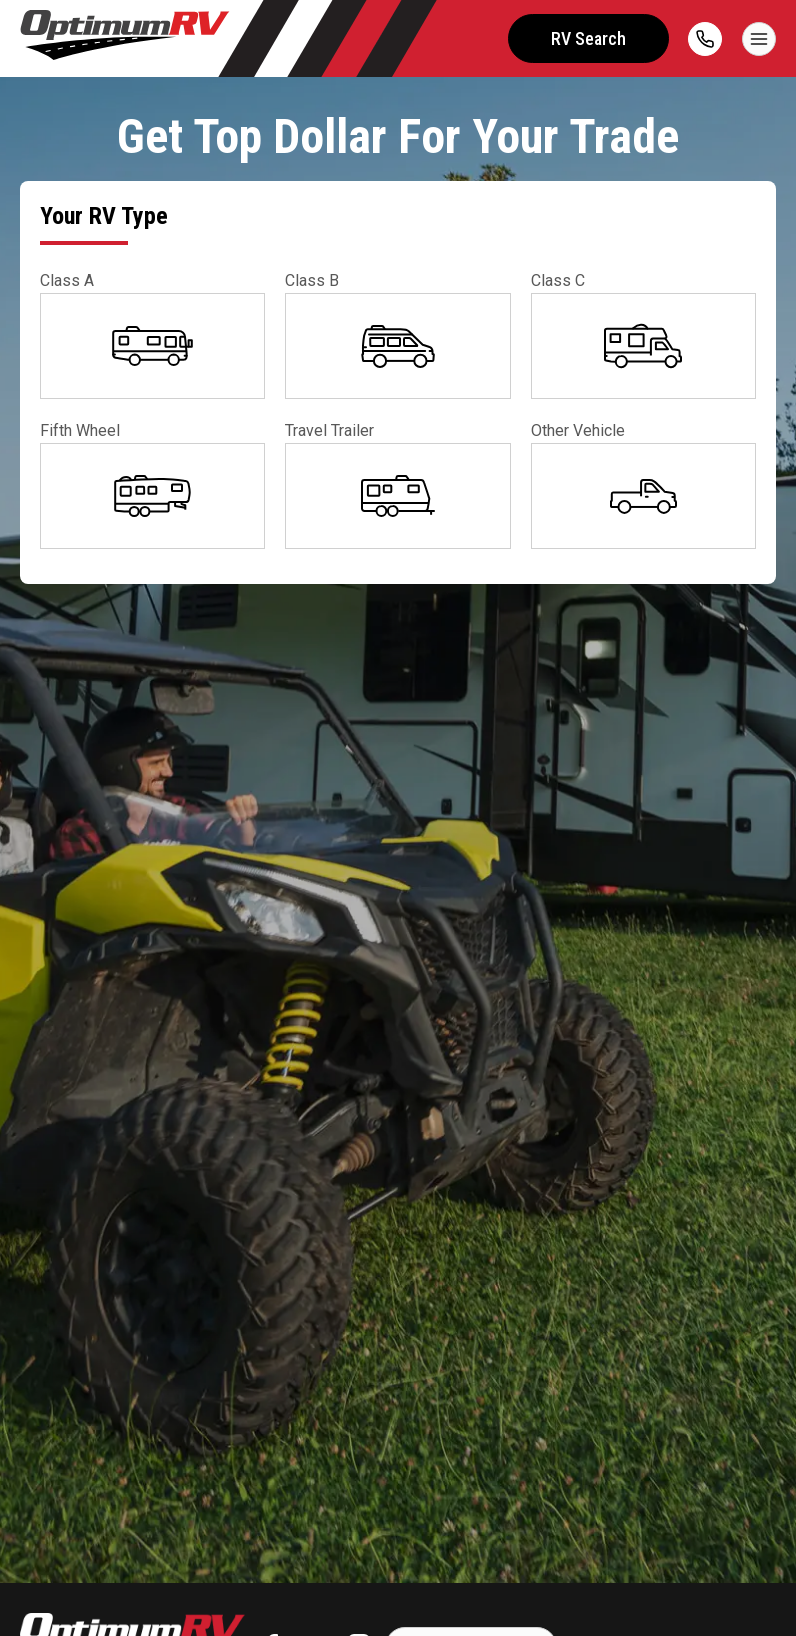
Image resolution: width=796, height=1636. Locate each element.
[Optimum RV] (125, 38)
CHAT (724, 1599)
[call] (705, 39)
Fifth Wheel (80, 430)
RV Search (587, 38)
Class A (67, 280)
